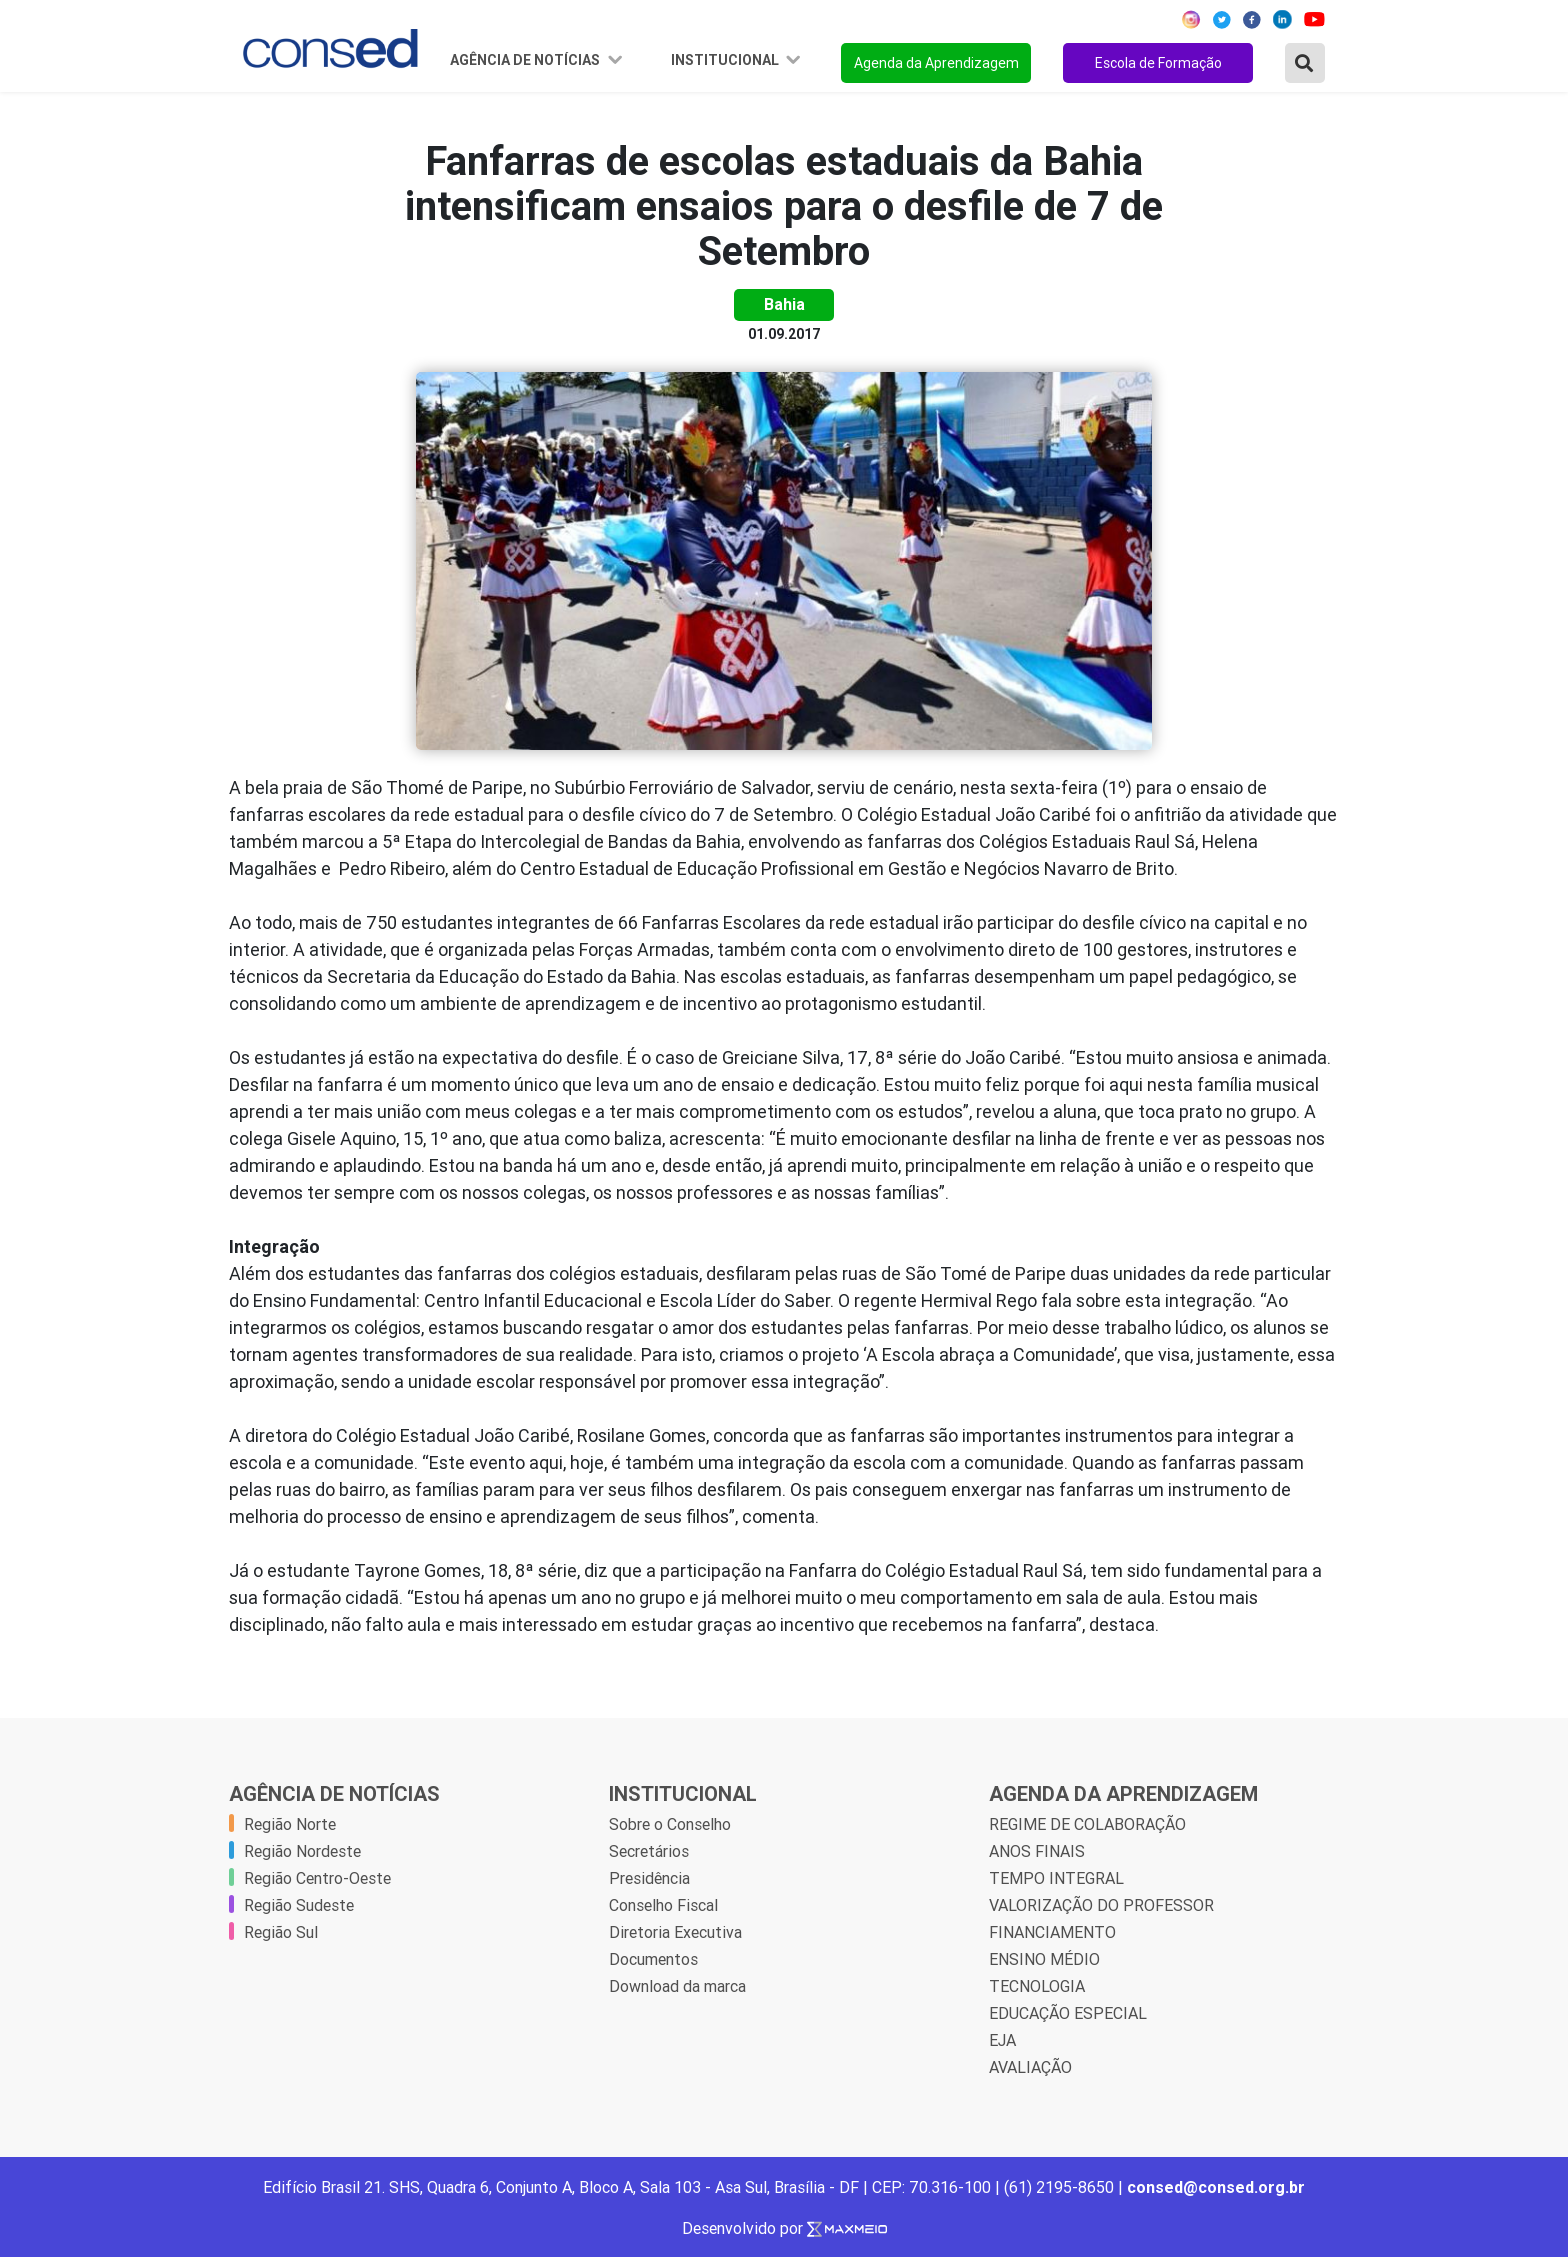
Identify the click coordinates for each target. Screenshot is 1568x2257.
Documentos (653, 1959)
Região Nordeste (302, 1851)
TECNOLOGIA (1037, 1986)
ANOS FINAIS (1037, 1851)
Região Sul (281, 1932)
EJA (1002, 2040)
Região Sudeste (299, 1905)
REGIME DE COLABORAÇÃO (1087, 1824)
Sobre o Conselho (670, 1824)
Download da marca (677, 1986)
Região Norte (290, 1824)
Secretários (649, 1851)
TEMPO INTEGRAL (1056, 1878)
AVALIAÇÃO (1030, 2067)
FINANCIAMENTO (1052, 1932)
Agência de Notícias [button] (526, 60)
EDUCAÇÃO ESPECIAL (1068, 2013)
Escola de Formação (1158, 63)
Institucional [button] (726, 60)
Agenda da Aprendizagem (936, 63)
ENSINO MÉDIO (1044, 1959)
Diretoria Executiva (675, 1932)
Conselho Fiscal (663, 1905)
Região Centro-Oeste (317, 1878)
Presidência (649, 1878)
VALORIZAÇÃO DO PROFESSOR (1101, 1905)
